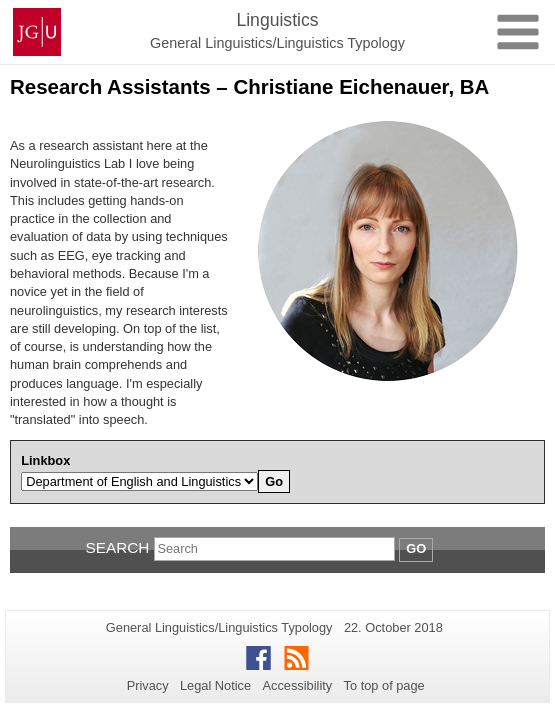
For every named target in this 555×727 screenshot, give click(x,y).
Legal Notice (215, 685)
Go (416, 548)
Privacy (148, 685)
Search (117, 547)
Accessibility (298, 685)
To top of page (384, 685)
